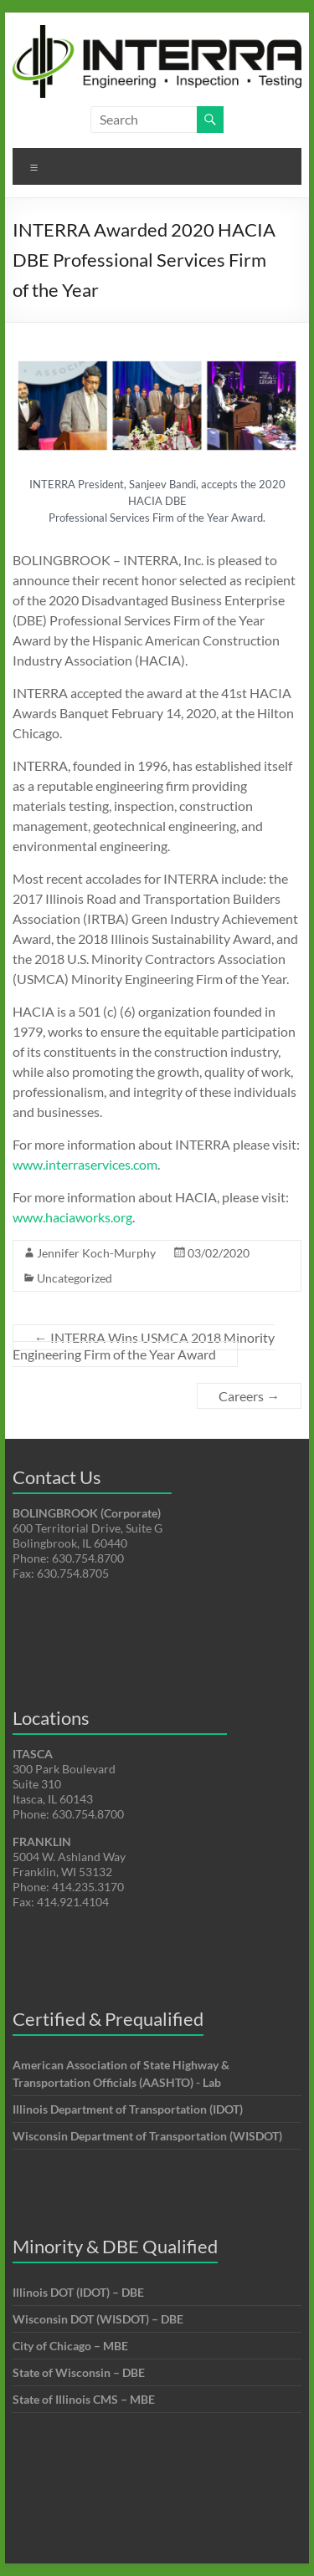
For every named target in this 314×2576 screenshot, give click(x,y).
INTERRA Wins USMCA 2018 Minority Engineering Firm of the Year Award (144, 1345)
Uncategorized (74, 1278)
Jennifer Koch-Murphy (96, 1253)
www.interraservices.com (85, 1164)
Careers (249, 1396)
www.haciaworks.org (72, 1217)
